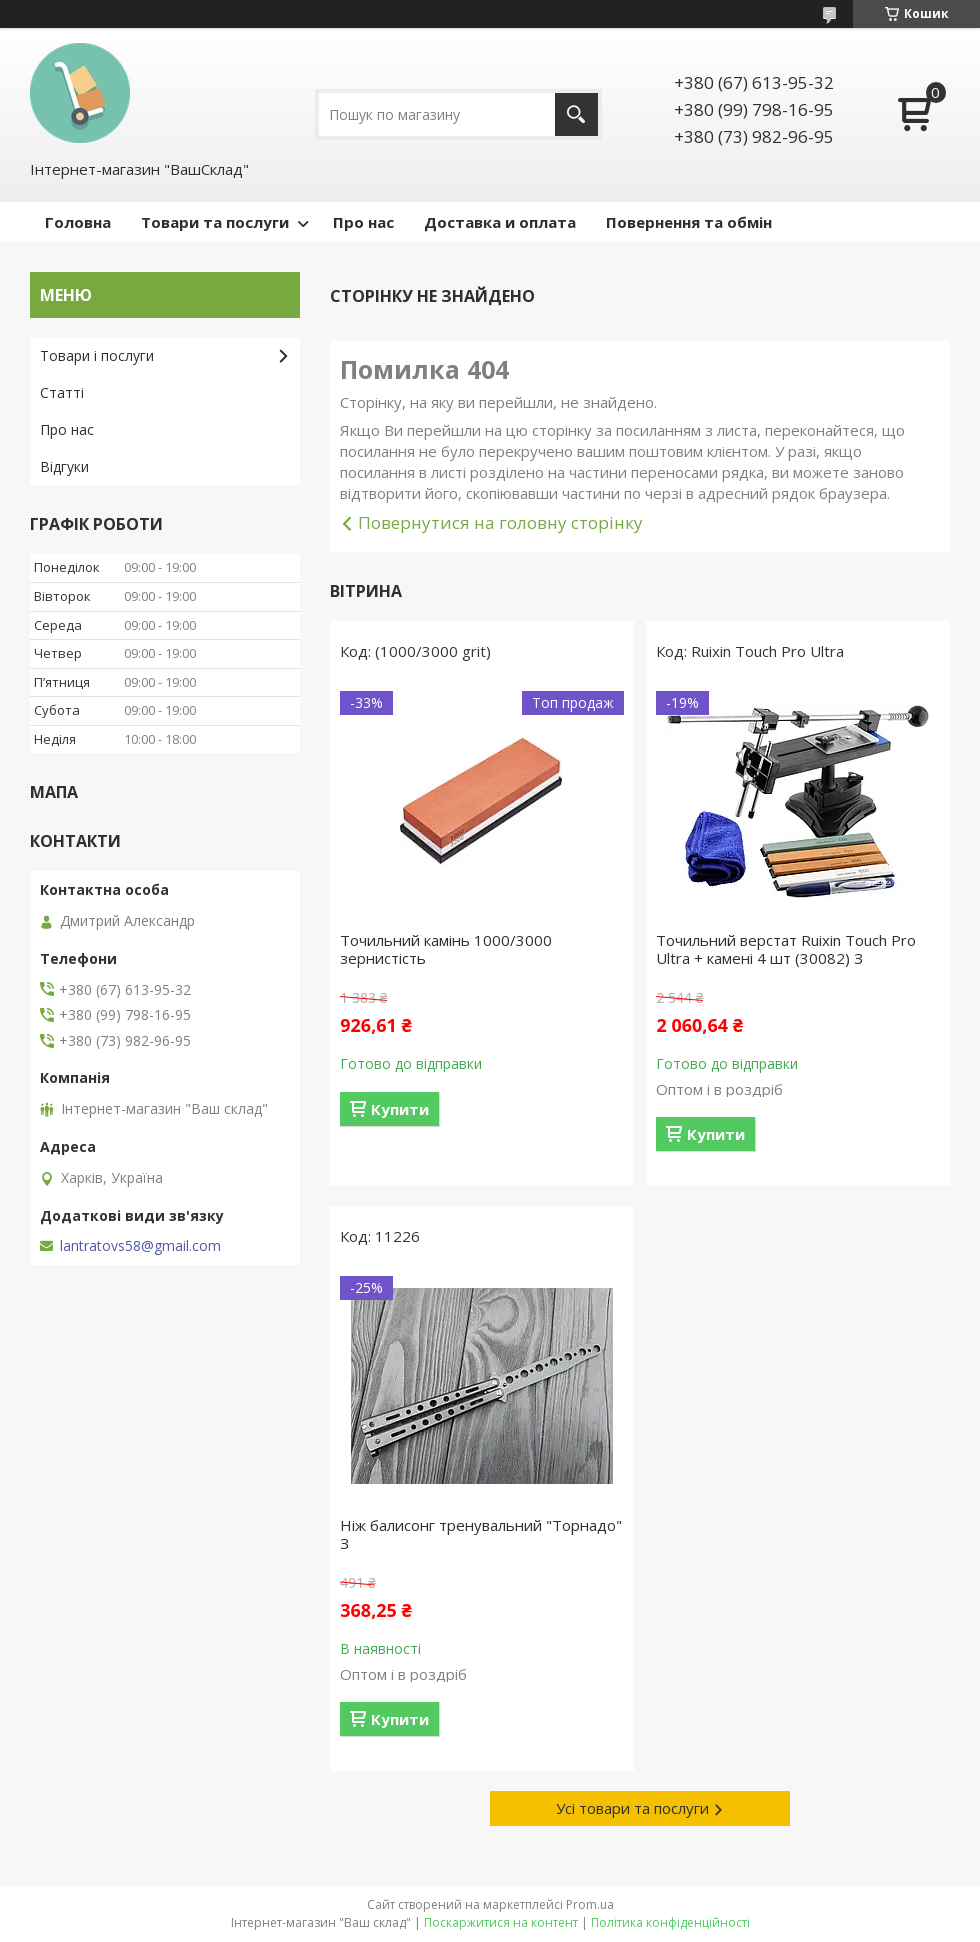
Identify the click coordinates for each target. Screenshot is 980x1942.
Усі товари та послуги (632, 1808)
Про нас (363, 222)
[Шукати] (576, 114)
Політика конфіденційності (670, 1922)
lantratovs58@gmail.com (140, 1246)
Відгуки (64, 466)
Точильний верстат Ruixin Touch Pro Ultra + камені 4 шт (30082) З (786, 949)
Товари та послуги (215, 222)
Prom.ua (590, 1904)
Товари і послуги (97, 355)
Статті (62, 392)
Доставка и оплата (500, 222)
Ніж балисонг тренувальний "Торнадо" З (481, 1534)
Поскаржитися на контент (501, 1922)
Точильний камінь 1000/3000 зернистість (446, 949)
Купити (400, 1109)
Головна (78, 222)
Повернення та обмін (689, 222)
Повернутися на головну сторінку (500, 522)
